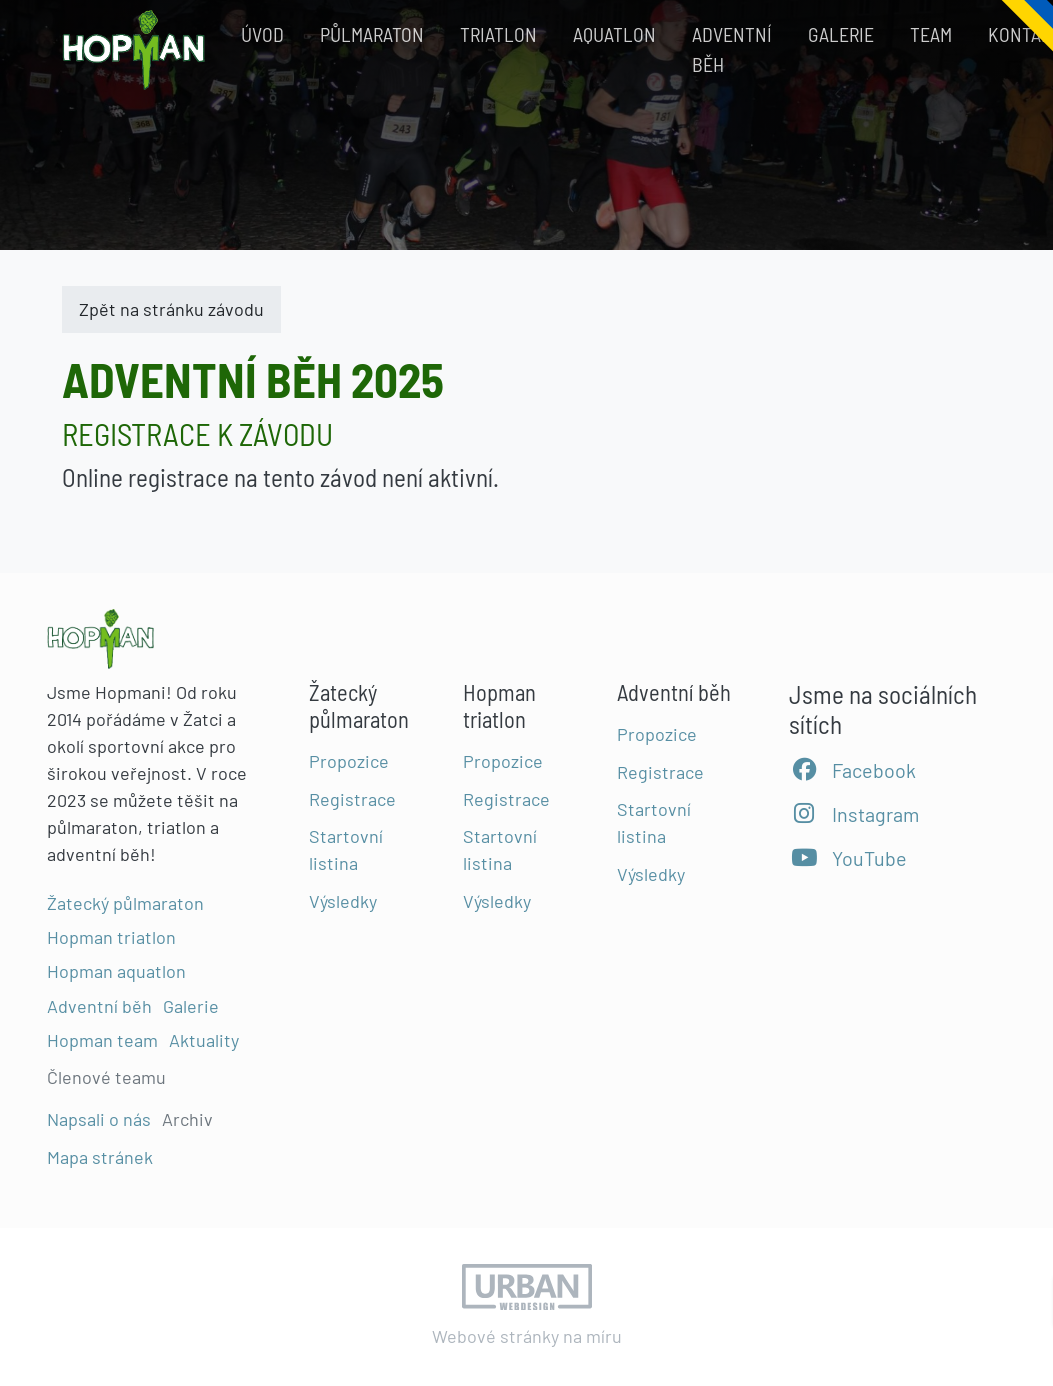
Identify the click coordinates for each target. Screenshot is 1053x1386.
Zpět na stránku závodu (171, 309)
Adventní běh (732, 49)
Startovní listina (346, 849)
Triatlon (498, 34)
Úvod (262, 34)
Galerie (841, 34)
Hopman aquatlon (116, 971)
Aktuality (204, 1039)
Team (931, 34)
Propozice (349, 760)
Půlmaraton (372, 34)
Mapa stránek (100, 1156)
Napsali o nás (99, 1119)
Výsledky (343, 901)
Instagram (854, 814)
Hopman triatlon (111, 937)
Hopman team (102, 1039)
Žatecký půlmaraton (125, 903)
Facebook (852, 770)
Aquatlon (614, 34)
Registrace (352, 798)
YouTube (848, 858)
